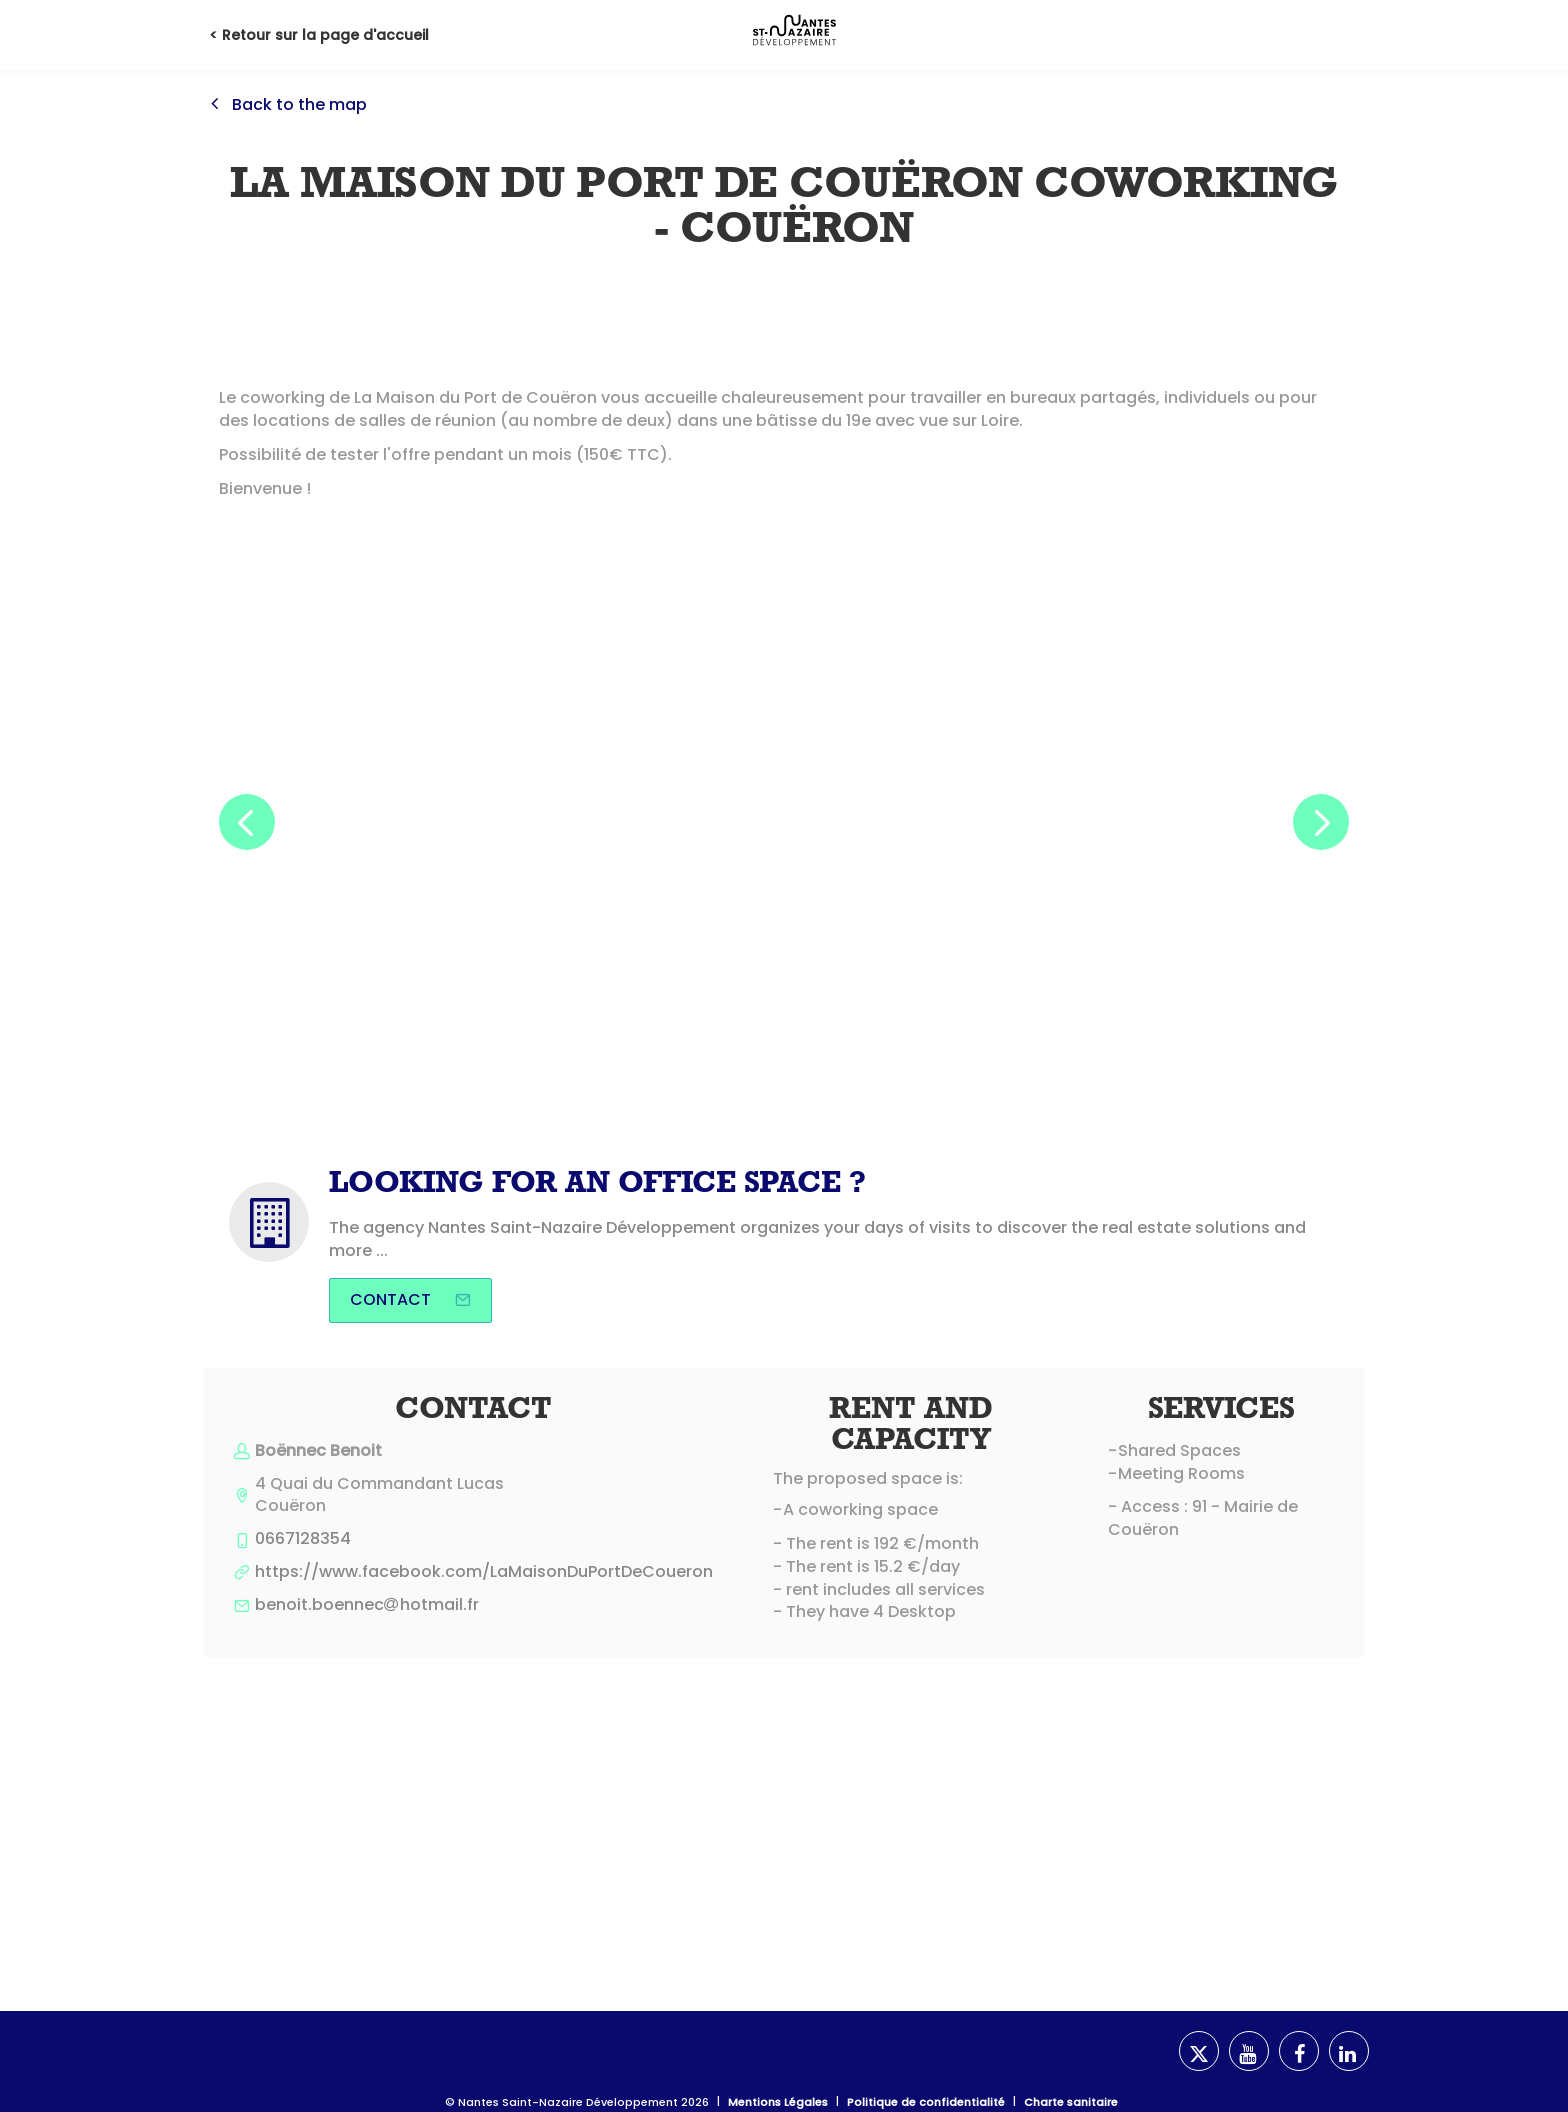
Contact (410, 1299)
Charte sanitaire (1071, 2102)
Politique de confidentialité (926, 2102)
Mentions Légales (778, 2102)
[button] (247, 822)
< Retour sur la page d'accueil (319, 35)
